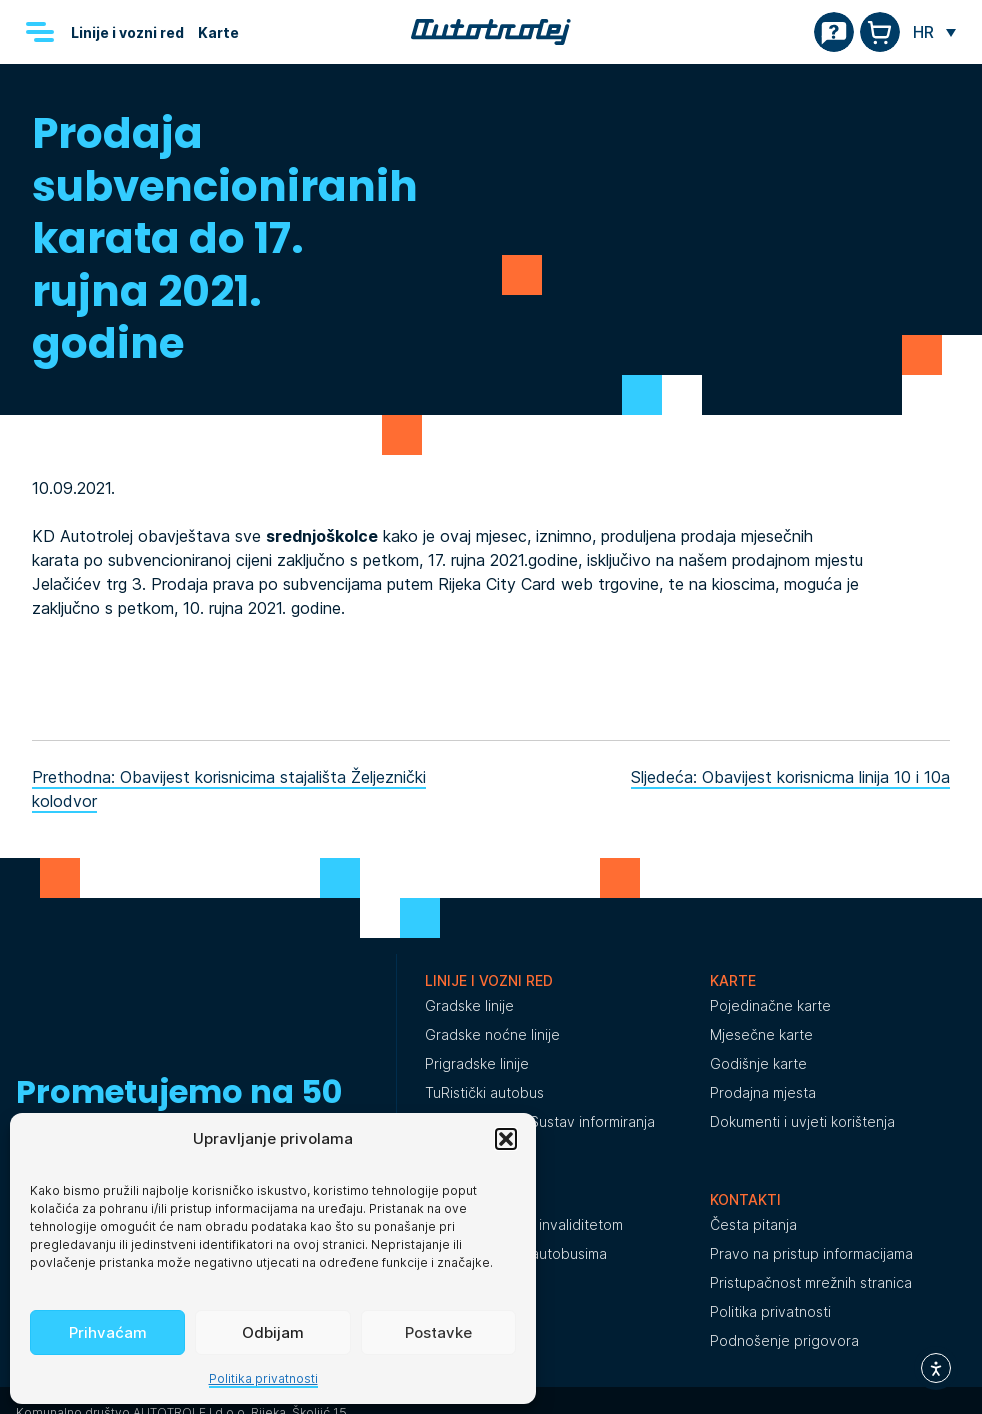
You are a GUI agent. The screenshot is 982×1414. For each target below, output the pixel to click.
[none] (934, 32)
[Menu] (40, 32)
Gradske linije (469, 1005)
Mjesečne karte (761, 1034)
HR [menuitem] (923, 32)
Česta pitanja (753, 1224)
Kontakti (745, 1199)
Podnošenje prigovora (784, 1340)
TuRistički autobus (484, 1092)
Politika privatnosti (263, 1378)
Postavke (438, 1332)
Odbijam (273, 1332)
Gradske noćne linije (492, 1034)
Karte (218, 32)
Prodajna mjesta (763, 1092)
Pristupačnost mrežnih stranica (811, 1282)
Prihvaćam (108, 1332)
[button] (506, 1139)
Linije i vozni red (127, 32)
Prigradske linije (477, 1063)
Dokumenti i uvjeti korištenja (802, 1121)
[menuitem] (934, 32)
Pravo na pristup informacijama (811, 1253)
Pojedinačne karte (770, 1005)
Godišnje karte (758, 1063)
